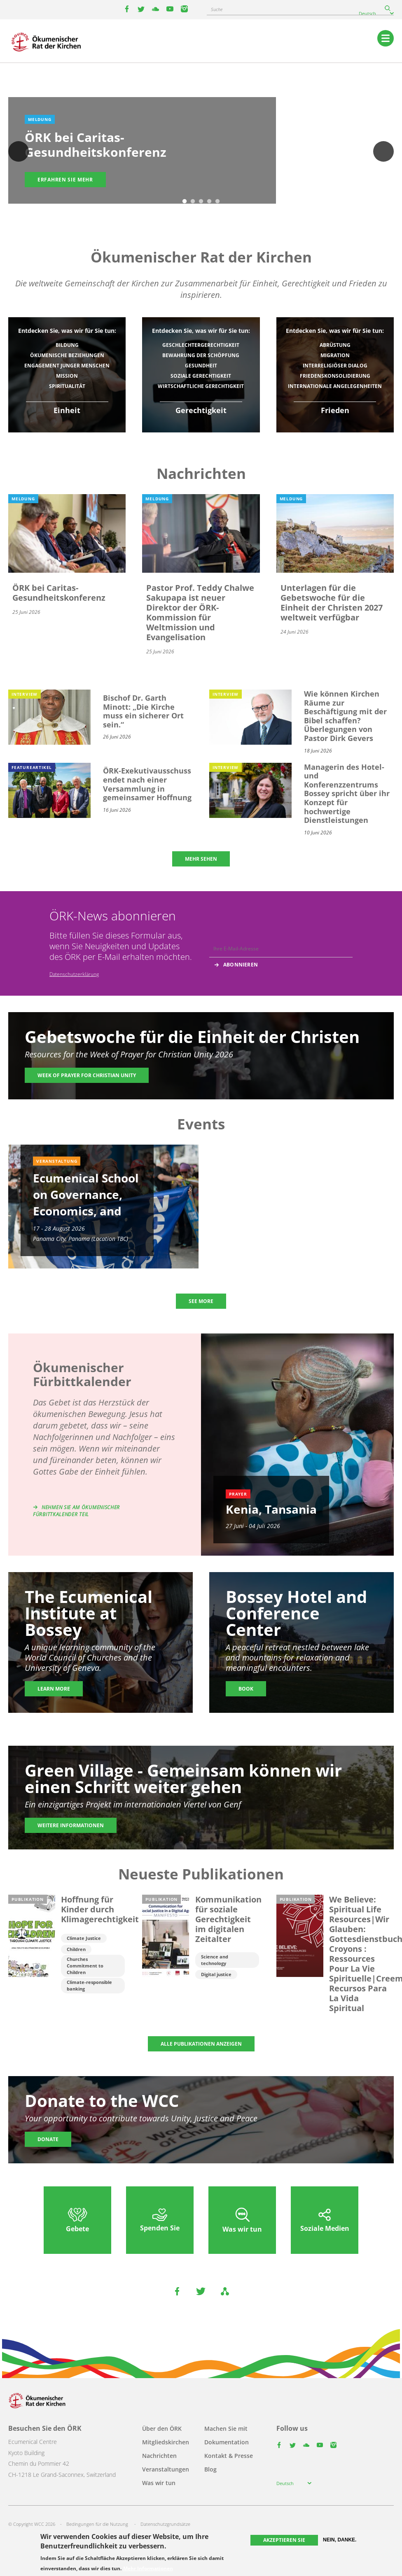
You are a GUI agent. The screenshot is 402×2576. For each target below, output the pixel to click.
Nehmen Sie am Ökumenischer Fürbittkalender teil (76, 1511)
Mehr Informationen (148, 2568)
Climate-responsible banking (89, 1985)
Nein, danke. (339, 2540)
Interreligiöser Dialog (335, 365)
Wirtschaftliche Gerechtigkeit (201, 386)
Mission (67, 375)
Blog (210, 2469)
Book (245, 1688)
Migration (335, 355)
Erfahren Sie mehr (65, 179)
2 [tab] (193, 201)
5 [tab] (217, 201)
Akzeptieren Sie (284, 2540)
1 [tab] (184, 201)
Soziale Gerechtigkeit (201, 375)
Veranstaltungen (165, 2469)
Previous (18, 151)
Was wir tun (158, 2483)
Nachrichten (159, 2456)
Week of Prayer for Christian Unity (86, 1075)
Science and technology (214, 1959)
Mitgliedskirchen (165, 2442)
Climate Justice (84, 1938)
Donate (47, 2139)
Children (76, 1949)
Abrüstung (335, 344)
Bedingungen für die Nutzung (97, 2524)
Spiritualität (67, 386)
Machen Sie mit (226, 2428)
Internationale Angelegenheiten (335, 386)
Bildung (67, 344)
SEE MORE (201, 1301)
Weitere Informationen (70, 1825)
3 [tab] (201, 201)
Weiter (383, 151)
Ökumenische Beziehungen (67, 355)
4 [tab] (209, 201)
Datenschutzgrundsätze (165, 2524)
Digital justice (216, 1974)
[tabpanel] (201, 151)
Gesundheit (201, 365)
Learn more (53, 1688)
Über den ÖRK (162, 2428)
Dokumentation (226, 2442)
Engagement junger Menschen (67, 365)
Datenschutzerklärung (74, 974)
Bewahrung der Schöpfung (200, 355)
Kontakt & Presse (228, 2456)
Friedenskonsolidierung (335, 375)
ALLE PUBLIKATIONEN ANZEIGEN (201, 2043)
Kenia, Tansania (271, 1509)
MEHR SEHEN (201, 858)
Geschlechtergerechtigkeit (200, 344)
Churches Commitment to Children (85, 1965)
